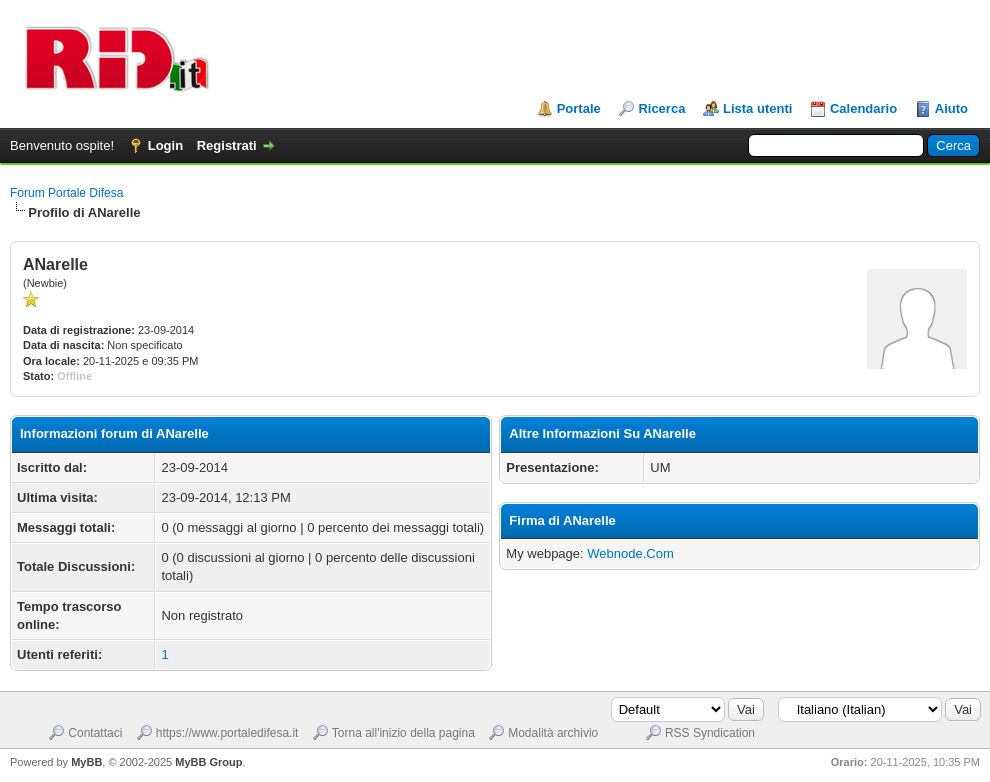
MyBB (86, 762)
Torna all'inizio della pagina (403, 733)
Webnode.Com (630, 553)
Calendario (863, 108)
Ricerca (661, 108)
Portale (579, 108)
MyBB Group (208, 762)
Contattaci (95, 733)
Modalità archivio (553, 733)
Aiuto (951, 108)
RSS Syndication (710, 733)
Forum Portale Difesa (66, 193)
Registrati (227, 145)
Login (165, 145)
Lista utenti (757, 108)
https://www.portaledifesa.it (227, 733)
